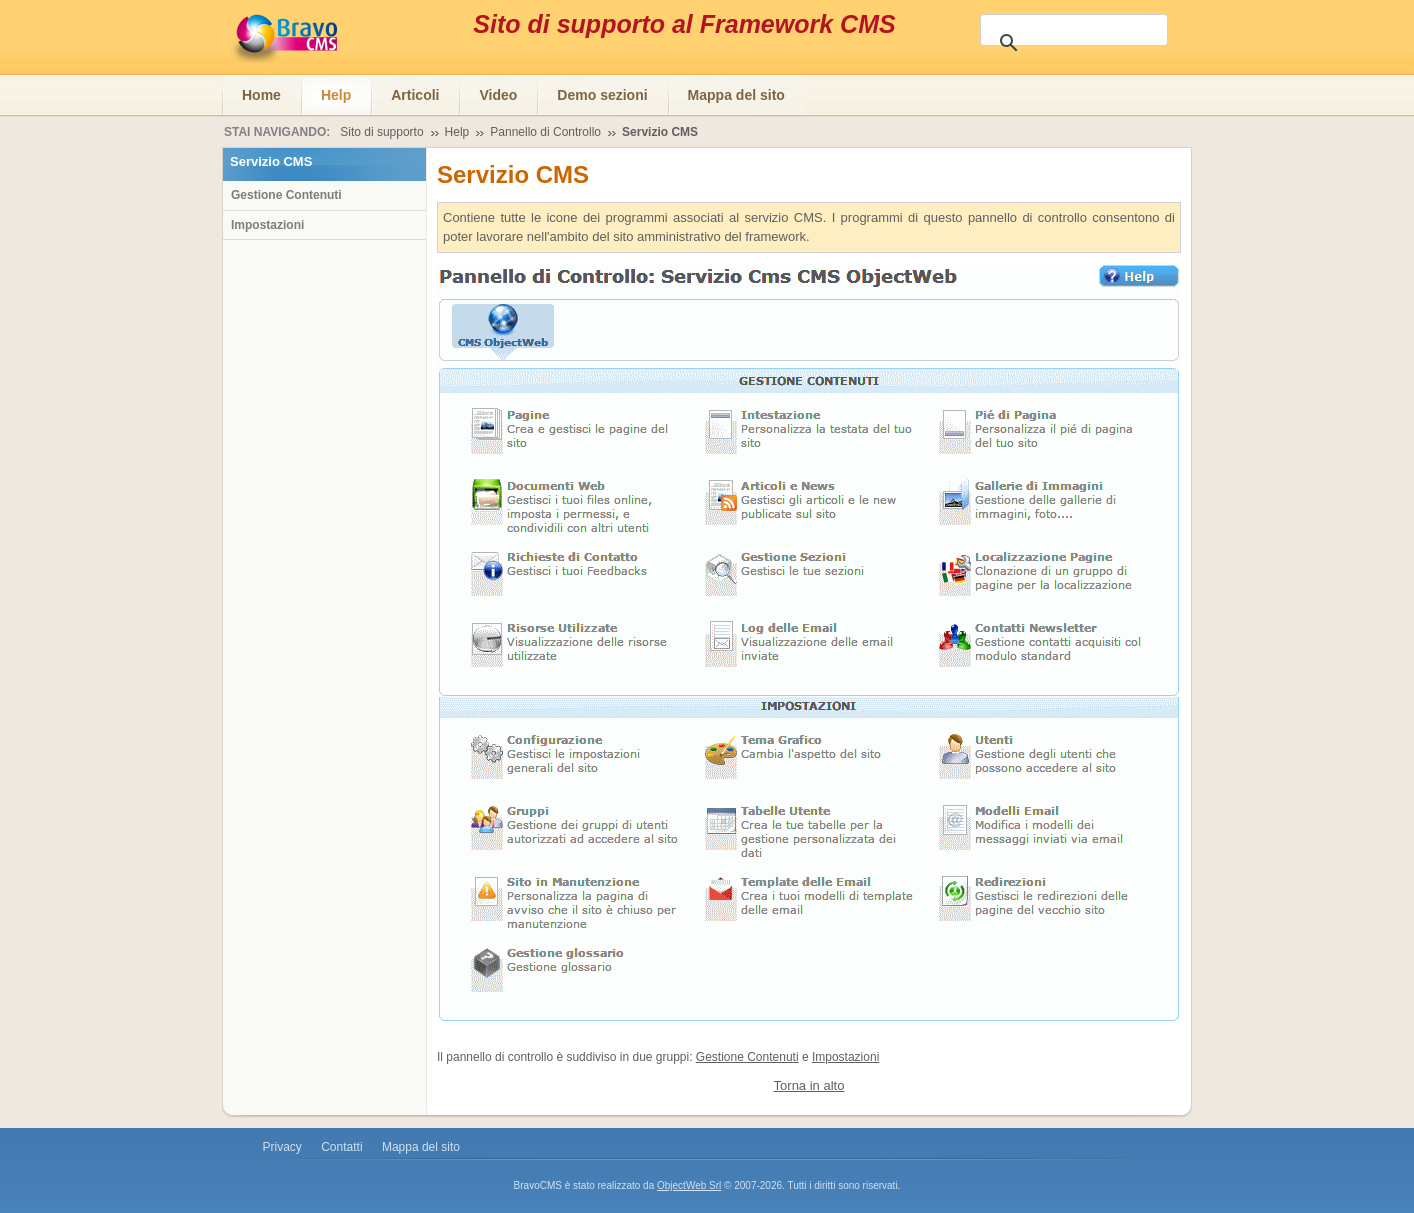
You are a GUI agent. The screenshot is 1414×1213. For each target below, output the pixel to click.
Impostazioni (845, 1057)
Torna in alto (809, 1085)
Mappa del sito (421, 1147)
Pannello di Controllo (545, 132)
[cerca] (1078, 41)
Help (457, 132)
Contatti (341, 1147)
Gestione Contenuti (747, 1057)
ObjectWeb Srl (689, 1185)
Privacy (282, 1147)
